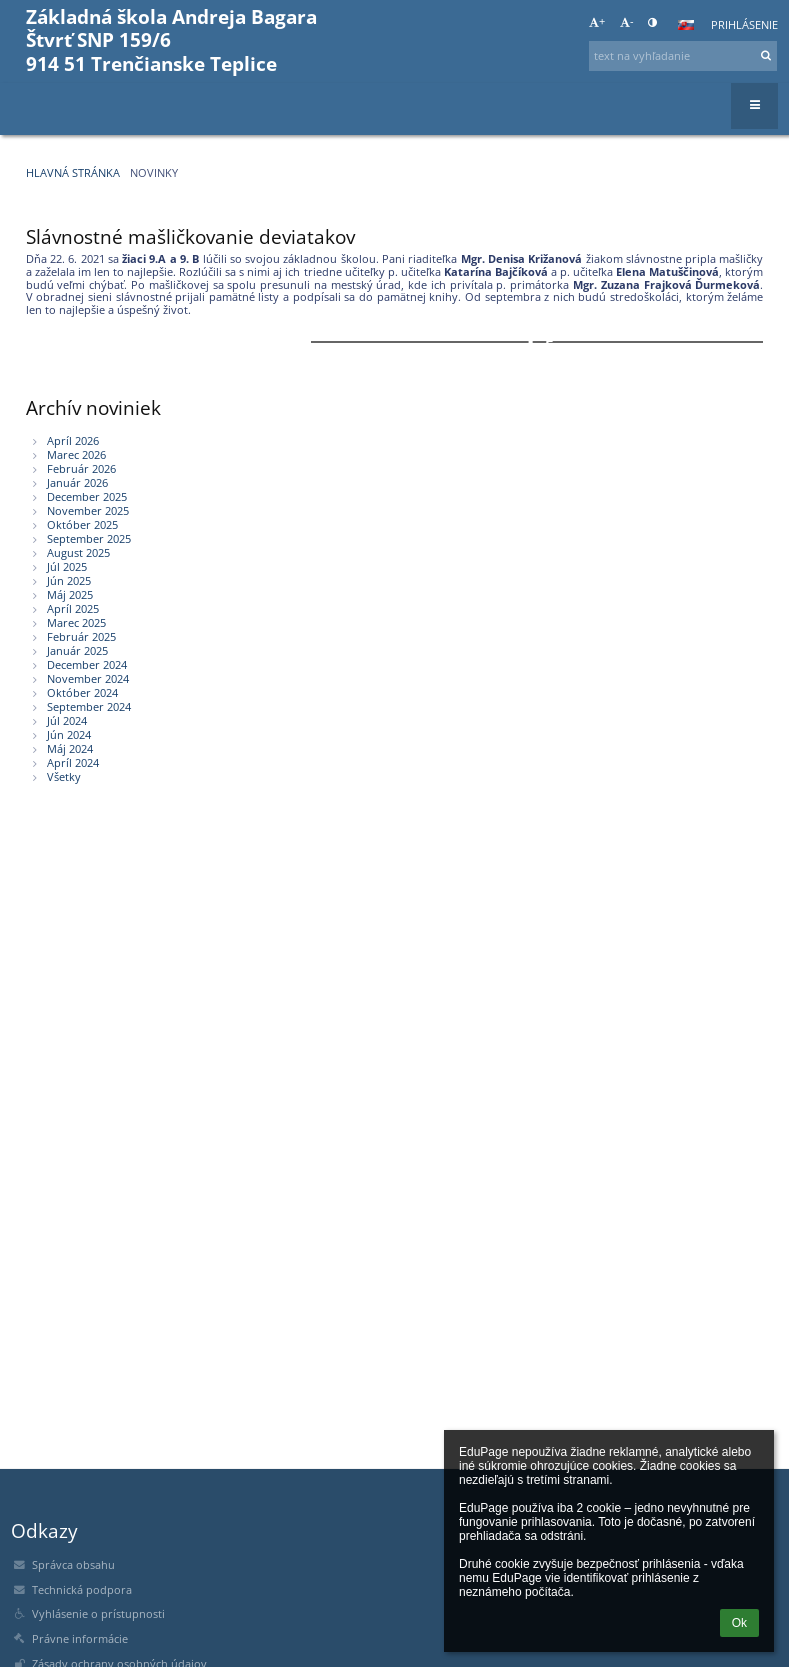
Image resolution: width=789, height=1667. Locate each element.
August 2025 (78, 553)
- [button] (627, 22)
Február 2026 (81, 469)
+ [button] (597, 22)
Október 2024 (82, 693)
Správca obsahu (73, 1565)
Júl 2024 (67, 721)
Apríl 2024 (73, 763)
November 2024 (88, 679)
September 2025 (89, 539)
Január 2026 (77, 483)
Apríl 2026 (73, 441)
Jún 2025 (69, 581)
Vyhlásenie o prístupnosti (98, 1614)
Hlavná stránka (73, 173)
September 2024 (89, 707)
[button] (686, 25)
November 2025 (88, 511)
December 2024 (87, 665)
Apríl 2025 (73, 609)
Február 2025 (81, 637)
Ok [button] (739, 1623)
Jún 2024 (69, 735)
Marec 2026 (76, 455)
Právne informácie (80, 1639)
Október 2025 (82, 525)
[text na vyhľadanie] (683, 56)
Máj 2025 (70, 595)
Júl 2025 (67, 567)
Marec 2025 (76, 623)
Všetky (64, 777)
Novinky (154, 173)
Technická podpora (82, 1590)
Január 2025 (77, 651)
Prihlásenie (744, 25)
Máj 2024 (70, 749)
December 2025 (87, 497)
